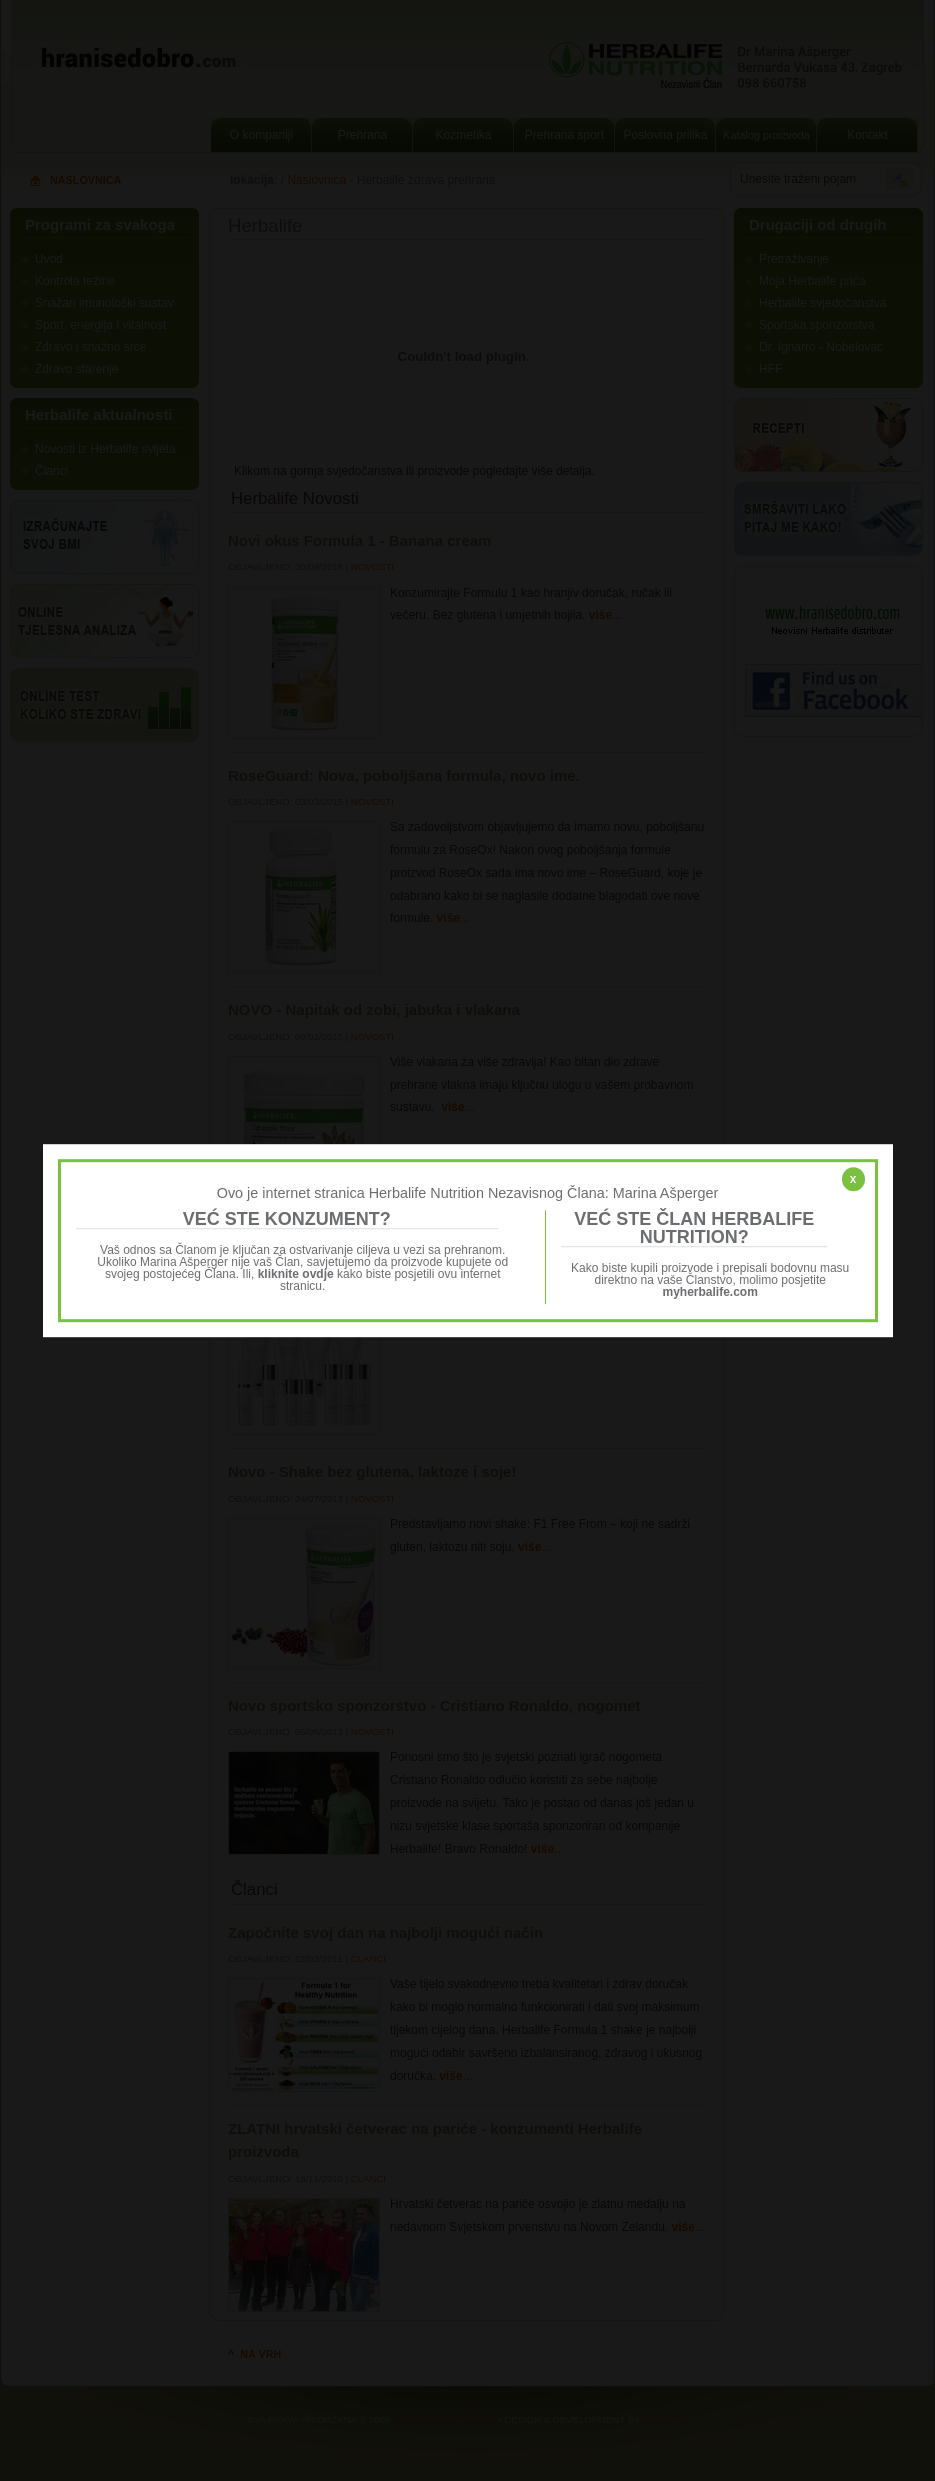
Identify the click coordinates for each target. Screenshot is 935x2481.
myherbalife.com (710, 1292)
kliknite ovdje (296, 1274)
